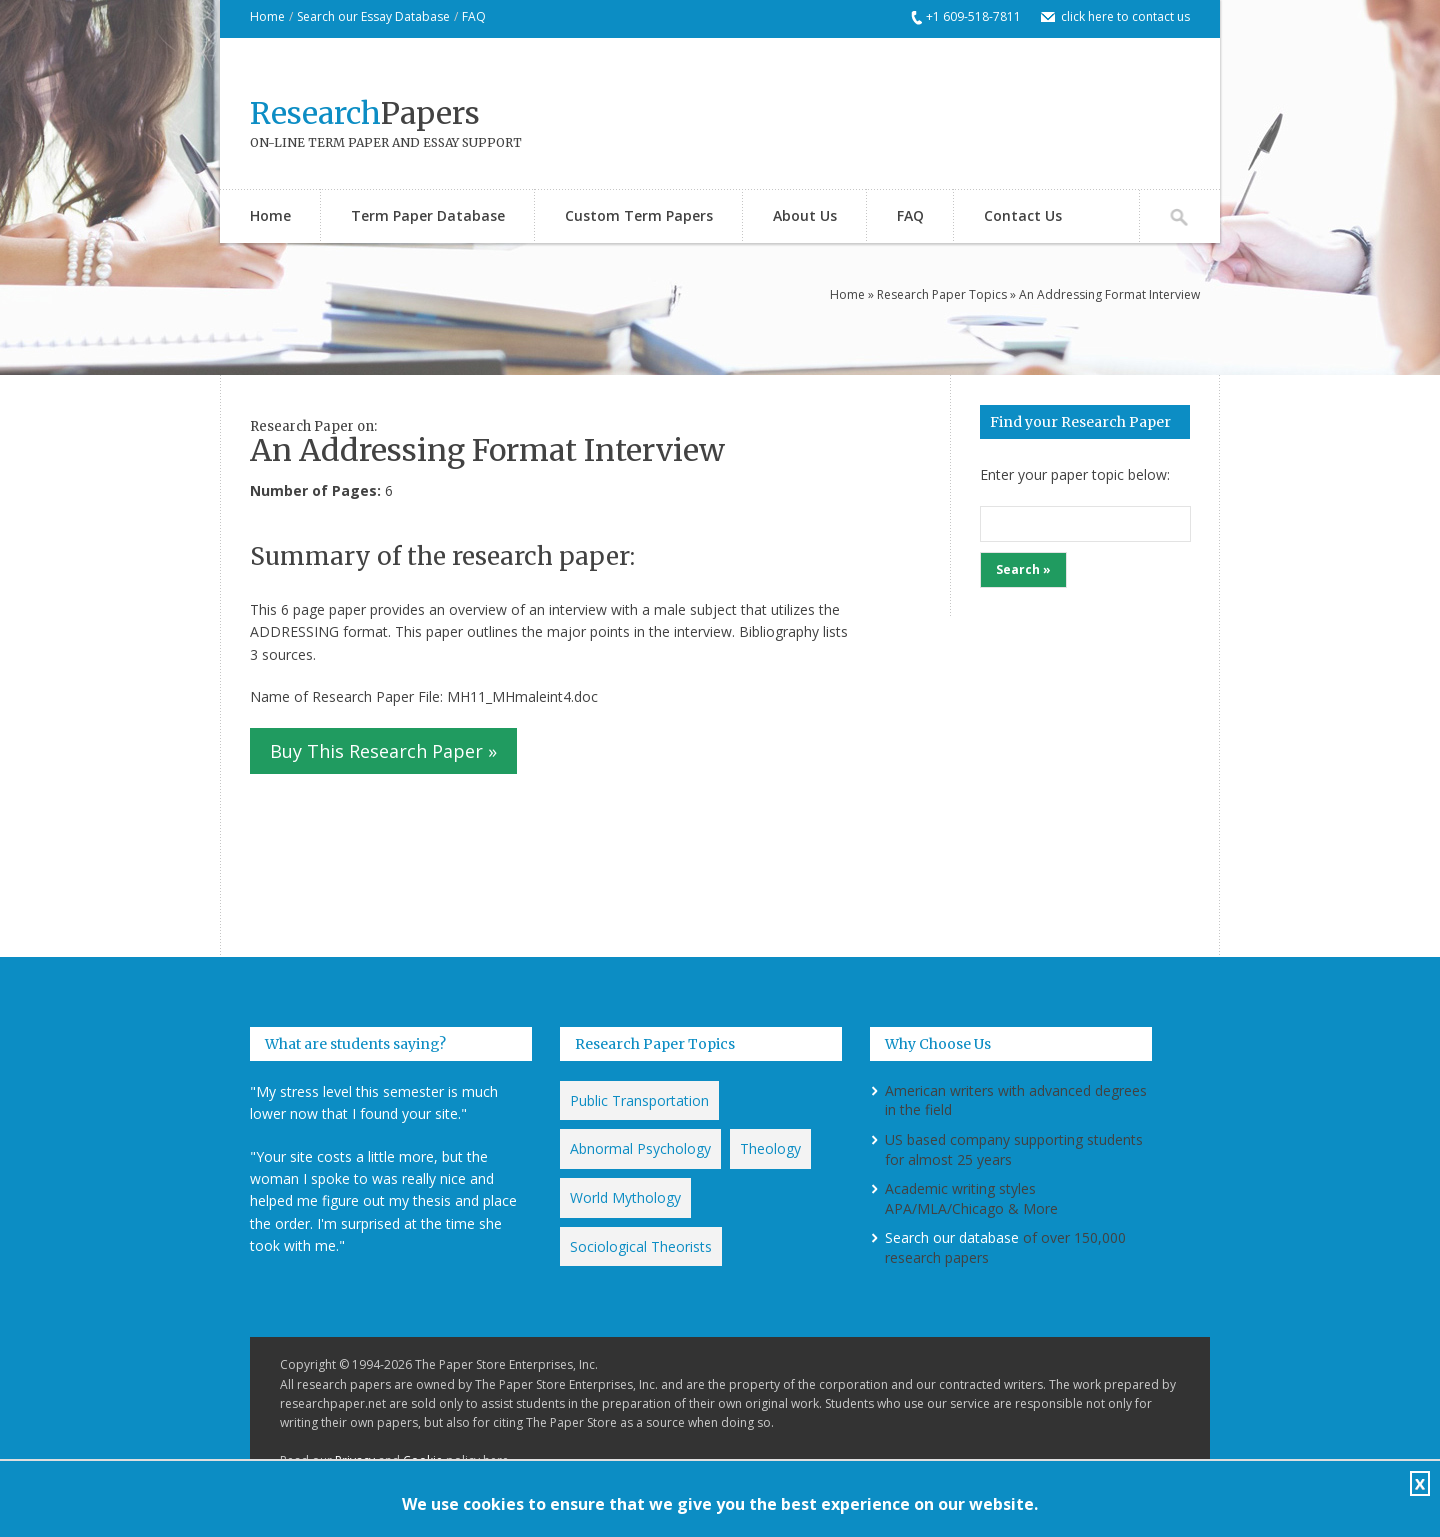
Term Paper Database (428, 215)
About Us (805, 215)
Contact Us (1023, 215)
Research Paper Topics (942, 294)
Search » (1023, 569)
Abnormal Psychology (640, 1148)
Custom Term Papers (639, 215)
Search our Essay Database (373, 16)
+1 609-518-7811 (973, 16)
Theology (770, 1148)
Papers (365, 113)
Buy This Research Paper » (383, 751)
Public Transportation (639, 1100)
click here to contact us (1125, 16)
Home (267, 16)
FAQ (474, 16)
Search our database (952, 1237)
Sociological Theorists (641, 1246)
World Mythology (625, 1197)
